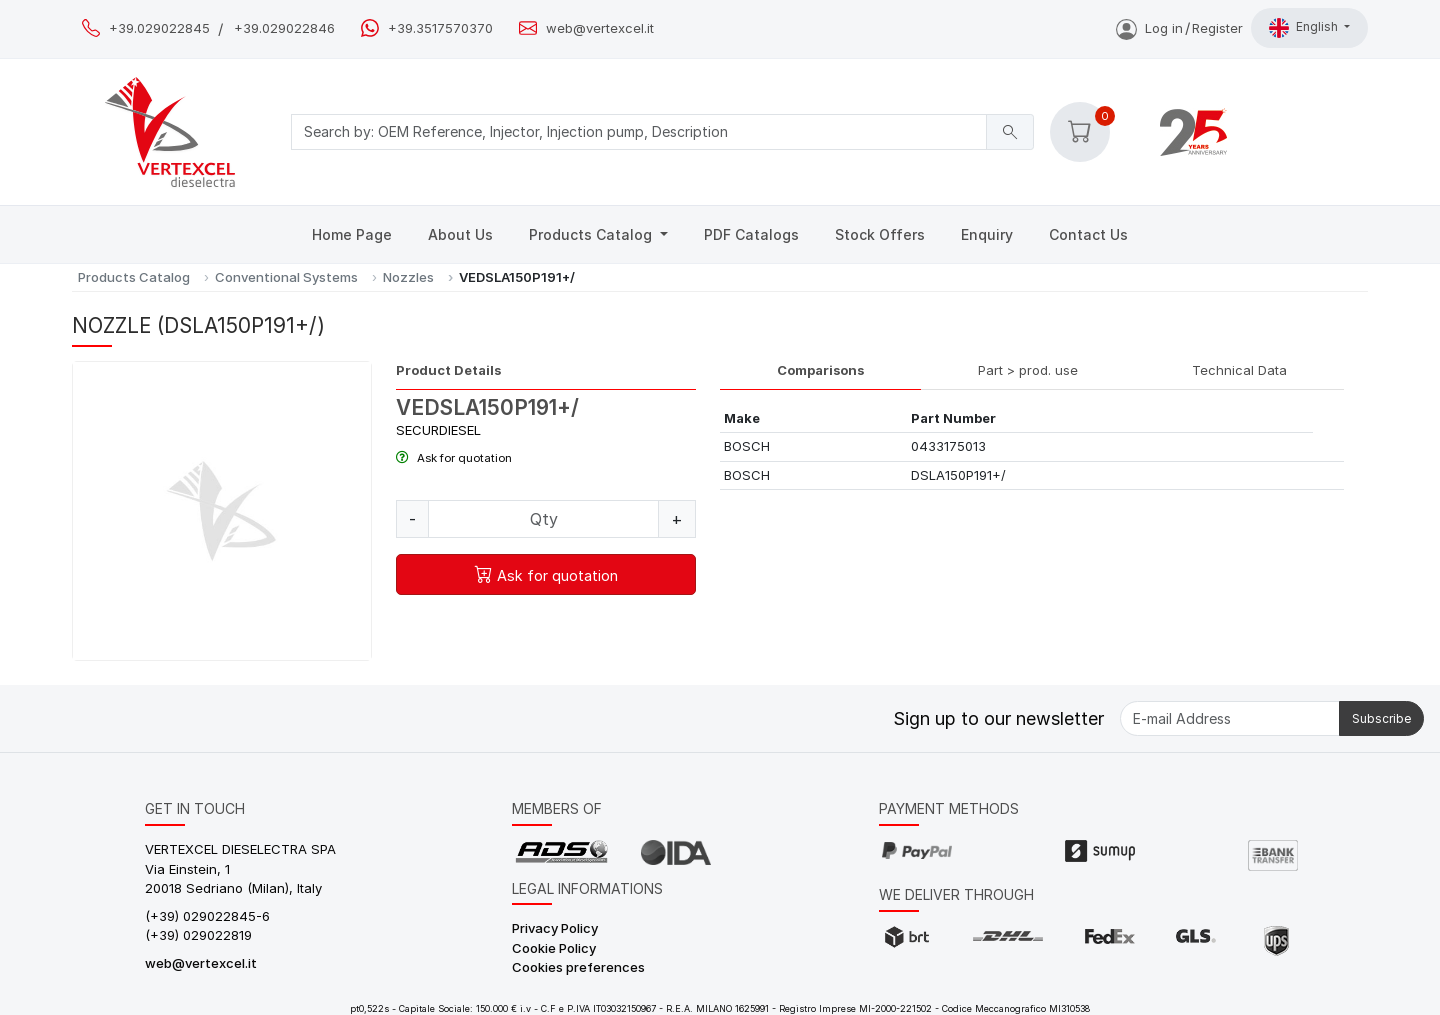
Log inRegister (1179, 28)
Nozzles (408, 277)
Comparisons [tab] (820, 370)
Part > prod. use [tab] (1028, 370)
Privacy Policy (555, 928)
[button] (1080, 132)
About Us (460, 234)
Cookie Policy (554, 948)
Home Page (352, 234)
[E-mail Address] (1230, 718)
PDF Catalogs (751, 234)
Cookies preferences (578, 967)
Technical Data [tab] (1239, 370)
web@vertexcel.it (600, 28)
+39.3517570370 (440, 28)
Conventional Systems (286, 277)
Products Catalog (592, 234)
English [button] (1305, 28)
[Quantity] (543, 519)
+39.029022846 (284, 28)
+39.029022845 (159, 28)
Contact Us (1088, 234)
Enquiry (987, 234)
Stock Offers (880, 234)
